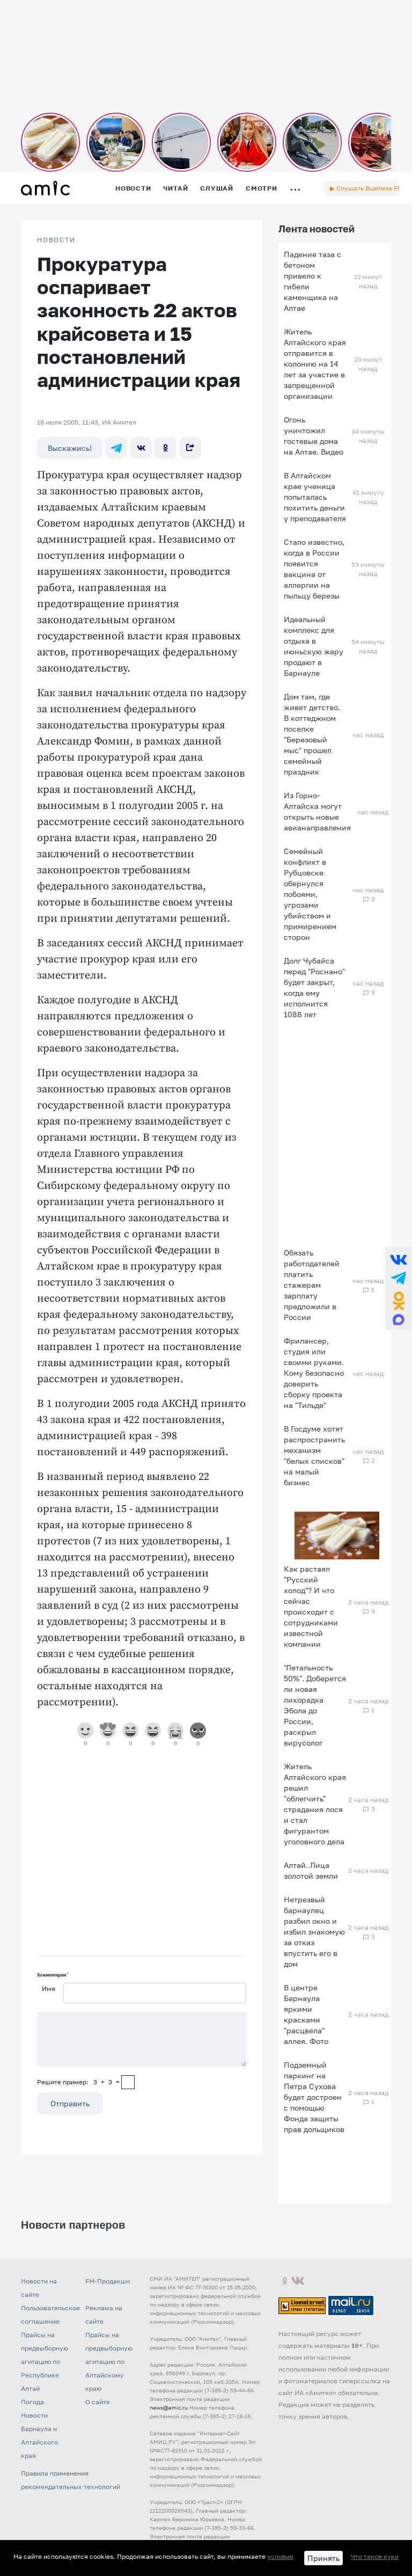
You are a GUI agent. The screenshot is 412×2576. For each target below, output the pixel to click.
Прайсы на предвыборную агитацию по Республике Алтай (44, 2361)
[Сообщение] (141, 2039)
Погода (32, 2402)
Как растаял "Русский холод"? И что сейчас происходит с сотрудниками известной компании (311, 1606)
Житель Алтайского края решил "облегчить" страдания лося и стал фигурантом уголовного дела (315, 1804)
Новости (133, 188)
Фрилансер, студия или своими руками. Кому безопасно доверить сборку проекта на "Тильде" (314, 1373)
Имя (48, 1988)
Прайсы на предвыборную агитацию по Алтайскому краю (109, 2361)
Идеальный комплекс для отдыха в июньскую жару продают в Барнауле (313, 646)
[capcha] (128, 2082)
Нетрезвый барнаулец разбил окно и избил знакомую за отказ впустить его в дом (314, 1931)
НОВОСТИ (56, 240)
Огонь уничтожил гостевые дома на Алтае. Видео (313, 435)
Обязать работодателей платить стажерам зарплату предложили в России (312, 1285)
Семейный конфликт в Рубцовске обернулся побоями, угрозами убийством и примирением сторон (310, 894)
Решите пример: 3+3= (78, 2082)
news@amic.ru (169, 2407)
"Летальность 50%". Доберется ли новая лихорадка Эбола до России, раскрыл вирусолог (315, 1705)
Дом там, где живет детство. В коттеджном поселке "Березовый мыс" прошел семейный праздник (312, 734)
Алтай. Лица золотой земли (311, 1870)
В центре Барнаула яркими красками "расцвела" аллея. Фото (306, 2014)
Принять (323, 2558)
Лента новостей (316, 229)
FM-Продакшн (107, 2281)
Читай (175, 188)
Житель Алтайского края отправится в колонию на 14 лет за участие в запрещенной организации (315, 363)
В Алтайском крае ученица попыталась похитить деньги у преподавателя (315, 497)
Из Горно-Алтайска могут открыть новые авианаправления (317, 811)
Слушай (216, 188)
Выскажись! (70, 448)
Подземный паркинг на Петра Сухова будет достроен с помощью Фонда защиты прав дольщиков (314, 2097)
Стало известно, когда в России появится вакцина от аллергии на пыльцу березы (314, 568)
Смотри (261, 188)
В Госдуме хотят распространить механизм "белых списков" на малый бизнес (314, 1455)
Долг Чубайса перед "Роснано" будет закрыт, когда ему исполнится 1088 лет (314, 987)
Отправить (70, 2103)
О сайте (97, 2402)
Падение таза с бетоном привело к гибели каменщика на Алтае (312, 281)
